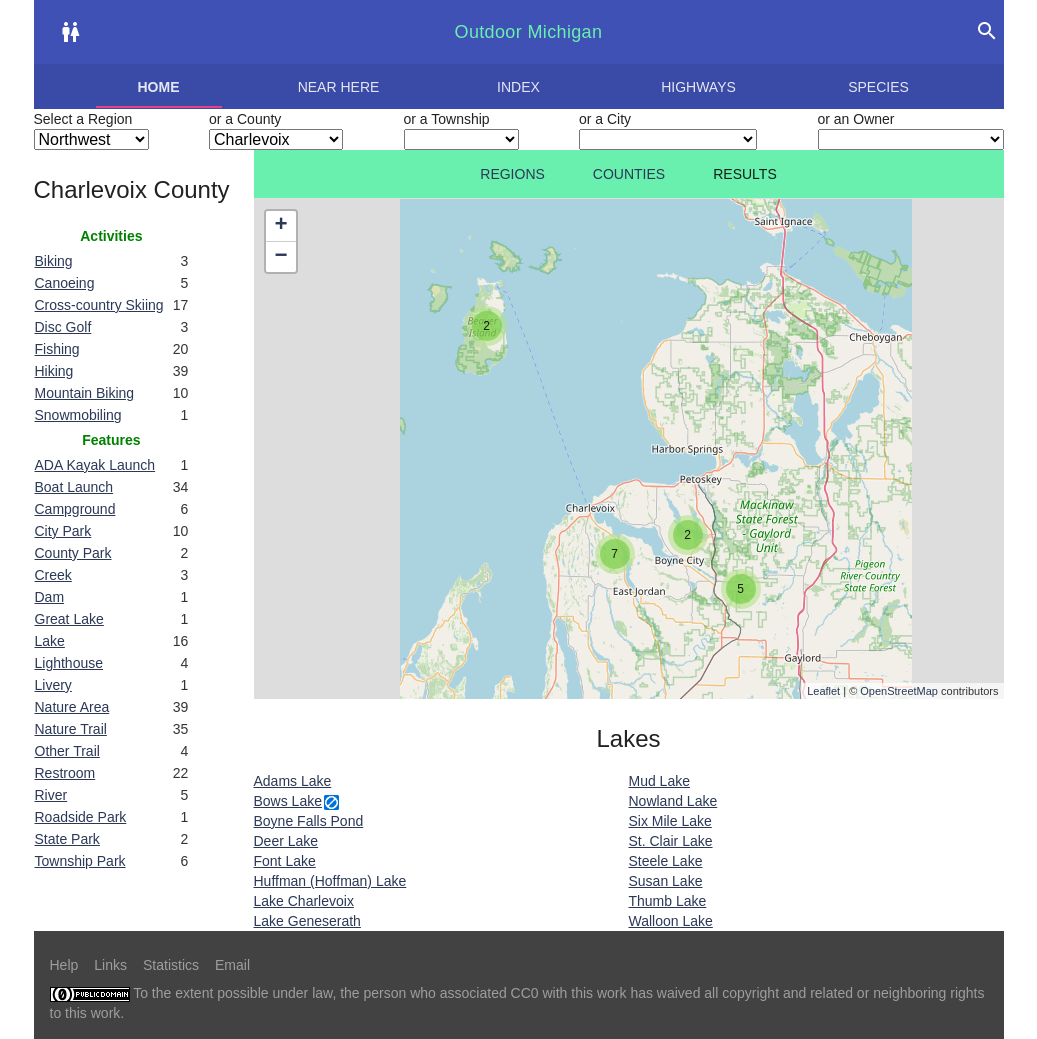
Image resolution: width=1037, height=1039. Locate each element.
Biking (54, 261)
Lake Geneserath (307, 921)
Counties (629, 174)
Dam (50, 597)
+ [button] (280, 226)
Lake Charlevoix (304, 901)
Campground (75, 509)
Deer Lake (286, 841)
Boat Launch (74, 487)
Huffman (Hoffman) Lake (330, 881)
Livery (53, 685)
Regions (512, 174)
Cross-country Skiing (99, 305)
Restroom (65, 773)
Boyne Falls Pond (309, 821)
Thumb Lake (668, 901)
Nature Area (72, 707)
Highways (698, 87)
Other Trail (67, 751)
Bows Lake (288, 801)
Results (745, 174)
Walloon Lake (671, 921)
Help (64, 965)
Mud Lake (659, 781)
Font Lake (285, 861)
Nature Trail (71, 729)
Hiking (54, 371)
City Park (63, 531)
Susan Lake (666, 881)
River (51, 795)
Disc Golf (63, 327)
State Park (67, 839)
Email (232, 965)
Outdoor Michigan (529, 32)
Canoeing (65, 283)
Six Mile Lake (670, 821)
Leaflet (823, 691)
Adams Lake (293, 781)
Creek (53, 575)
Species (878, 87)
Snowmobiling (78, 415)
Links (110, 965)
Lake (50, 641)
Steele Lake (666, 861)
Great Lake (69, 619)
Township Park (80, 861)
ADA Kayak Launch (95, 465)
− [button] (280, 257)
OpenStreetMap (899, 691)
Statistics (171, 965)
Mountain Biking (85, 393)
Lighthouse (69, 663)
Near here (339, 87)
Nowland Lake (673, 801)
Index (518, 87)
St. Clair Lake (671, 841)
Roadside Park (81, 817)
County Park (73, 553)
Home (159, 87)
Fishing (57, 349)
